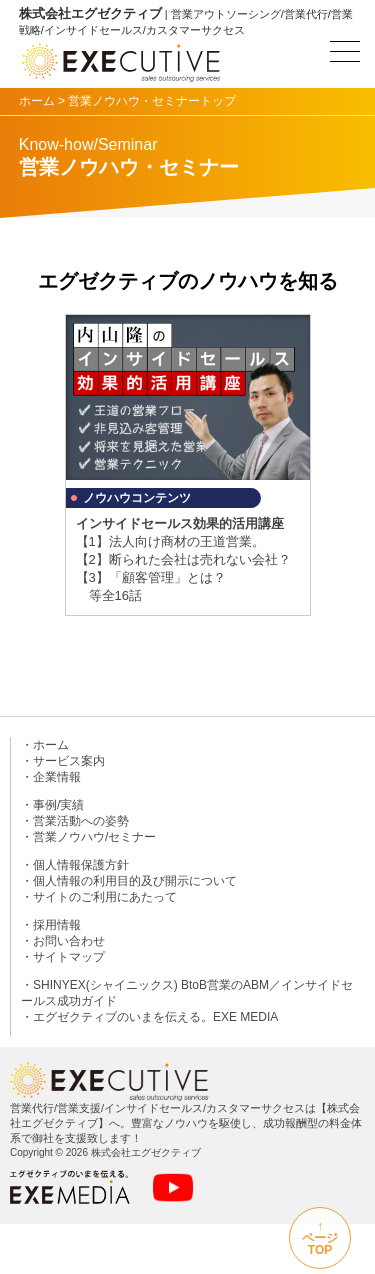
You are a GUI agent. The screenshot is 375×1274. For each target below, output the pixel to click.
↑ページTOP (320, 1238)
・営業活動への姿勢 (75, 821)
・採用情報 (51, 925)
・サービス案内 (63, 761)
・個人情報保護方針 (75, 865)
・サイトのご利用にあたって (99, 897)
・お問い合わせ (63, 941)
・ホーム (45, 745)
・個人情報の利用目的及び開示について (129, 881)
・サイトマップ (63, 957)
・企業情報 (51, 777)
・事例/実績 (52, 805)
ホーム (37, 101)
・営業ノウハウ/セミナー (88, 837)
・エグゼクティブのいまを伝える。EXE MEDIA (149, 1017)
